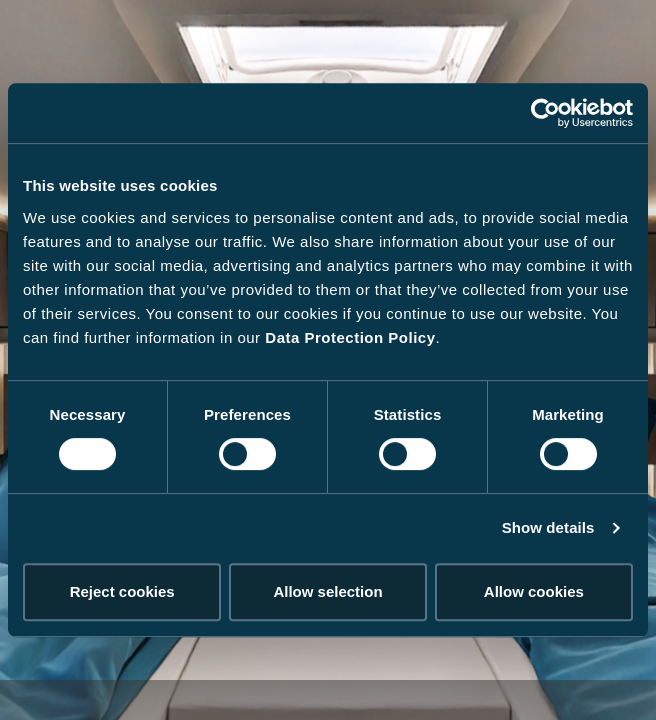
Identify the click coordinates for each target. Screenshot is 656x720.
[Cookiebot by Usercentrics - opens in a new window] (545, 113)
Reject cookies (122, 591)
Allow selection (327, 591)
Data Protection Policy (350, 337)
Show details (548, 527)
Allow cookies (534, 591)
